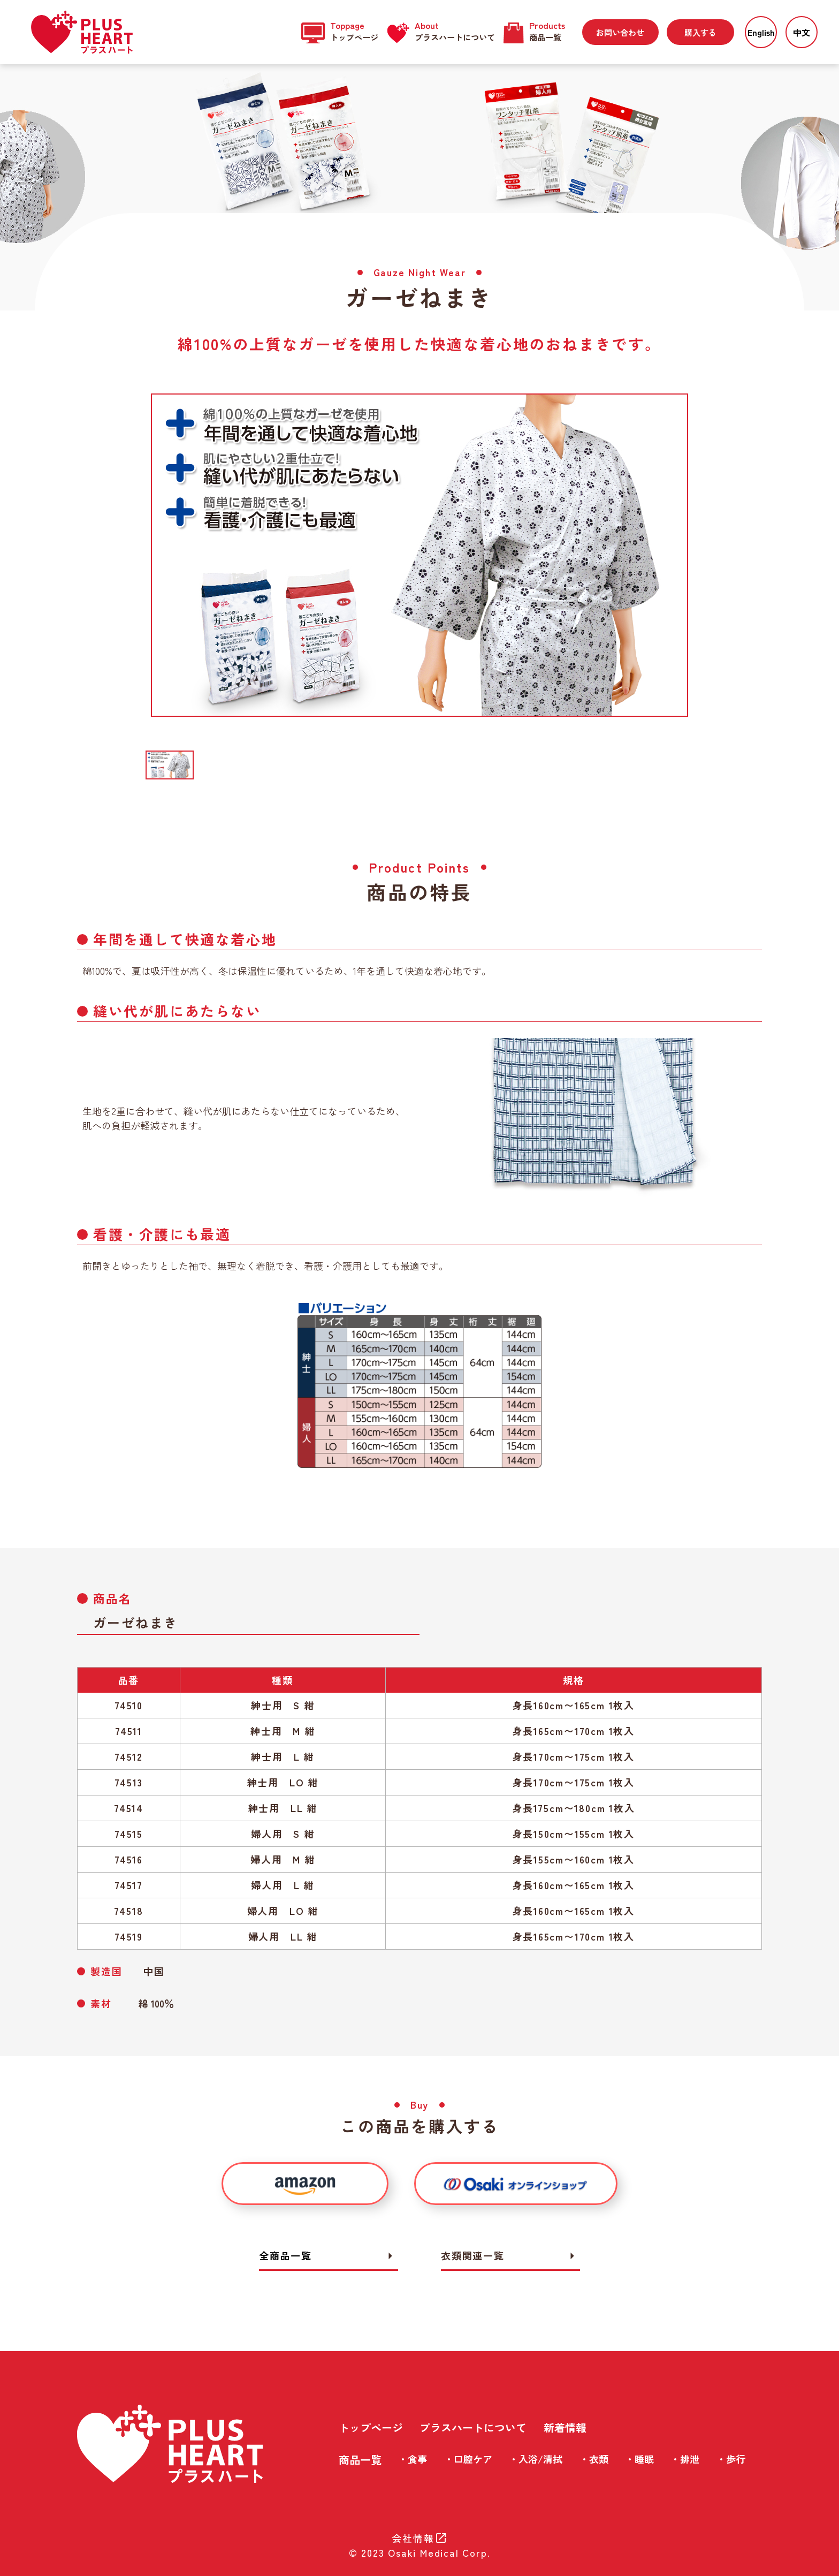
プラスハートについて (473, 2427)
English (761, 32)
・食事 (412, 2459)
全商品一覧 (328, 2256)
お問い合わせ (620, 32)
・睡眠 (639, 2459)
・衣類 (593, 2459)
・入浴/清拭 (535, 2459)
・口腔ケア (468, 2459)
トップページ (371, 2427)
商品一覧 (360, 2459)
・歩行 (730, 2459)
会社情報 (419, 2538)
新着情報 (565, 2427)
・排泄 (684, 2459)
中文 (801, 32)
